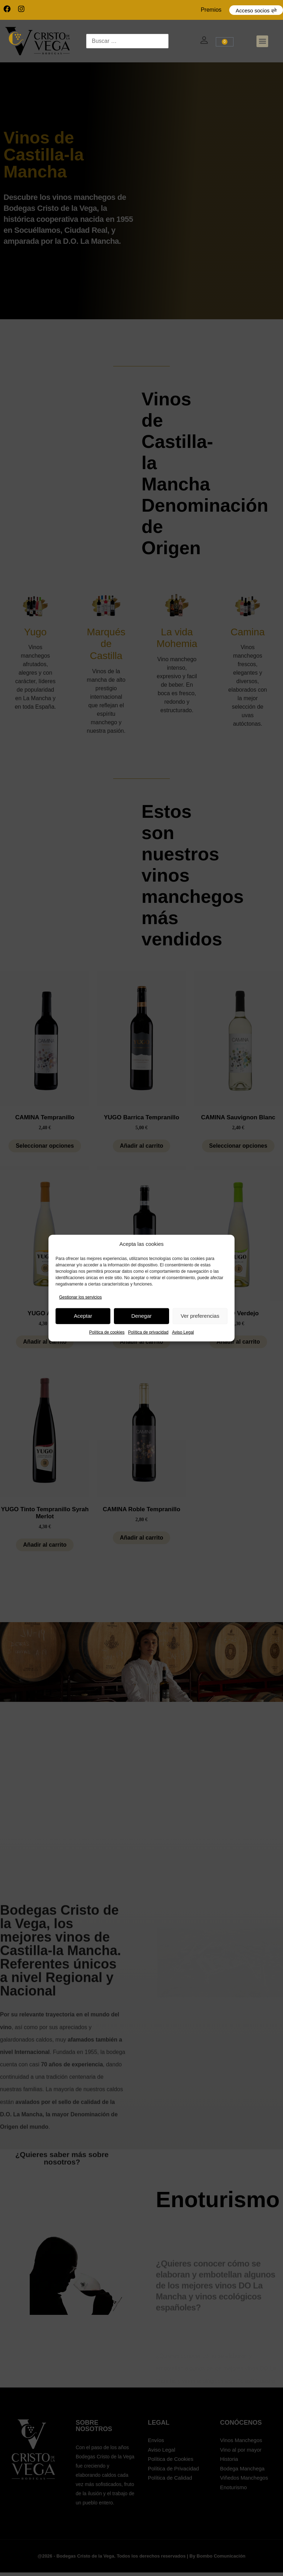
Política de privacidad (148, 1331)
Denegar (141, 1316)
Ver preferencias (200, 1316)
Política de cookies (107, 1331)
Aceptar (83, 1316)
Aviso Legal (183, 1331)
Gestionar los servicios (80, 1296)
